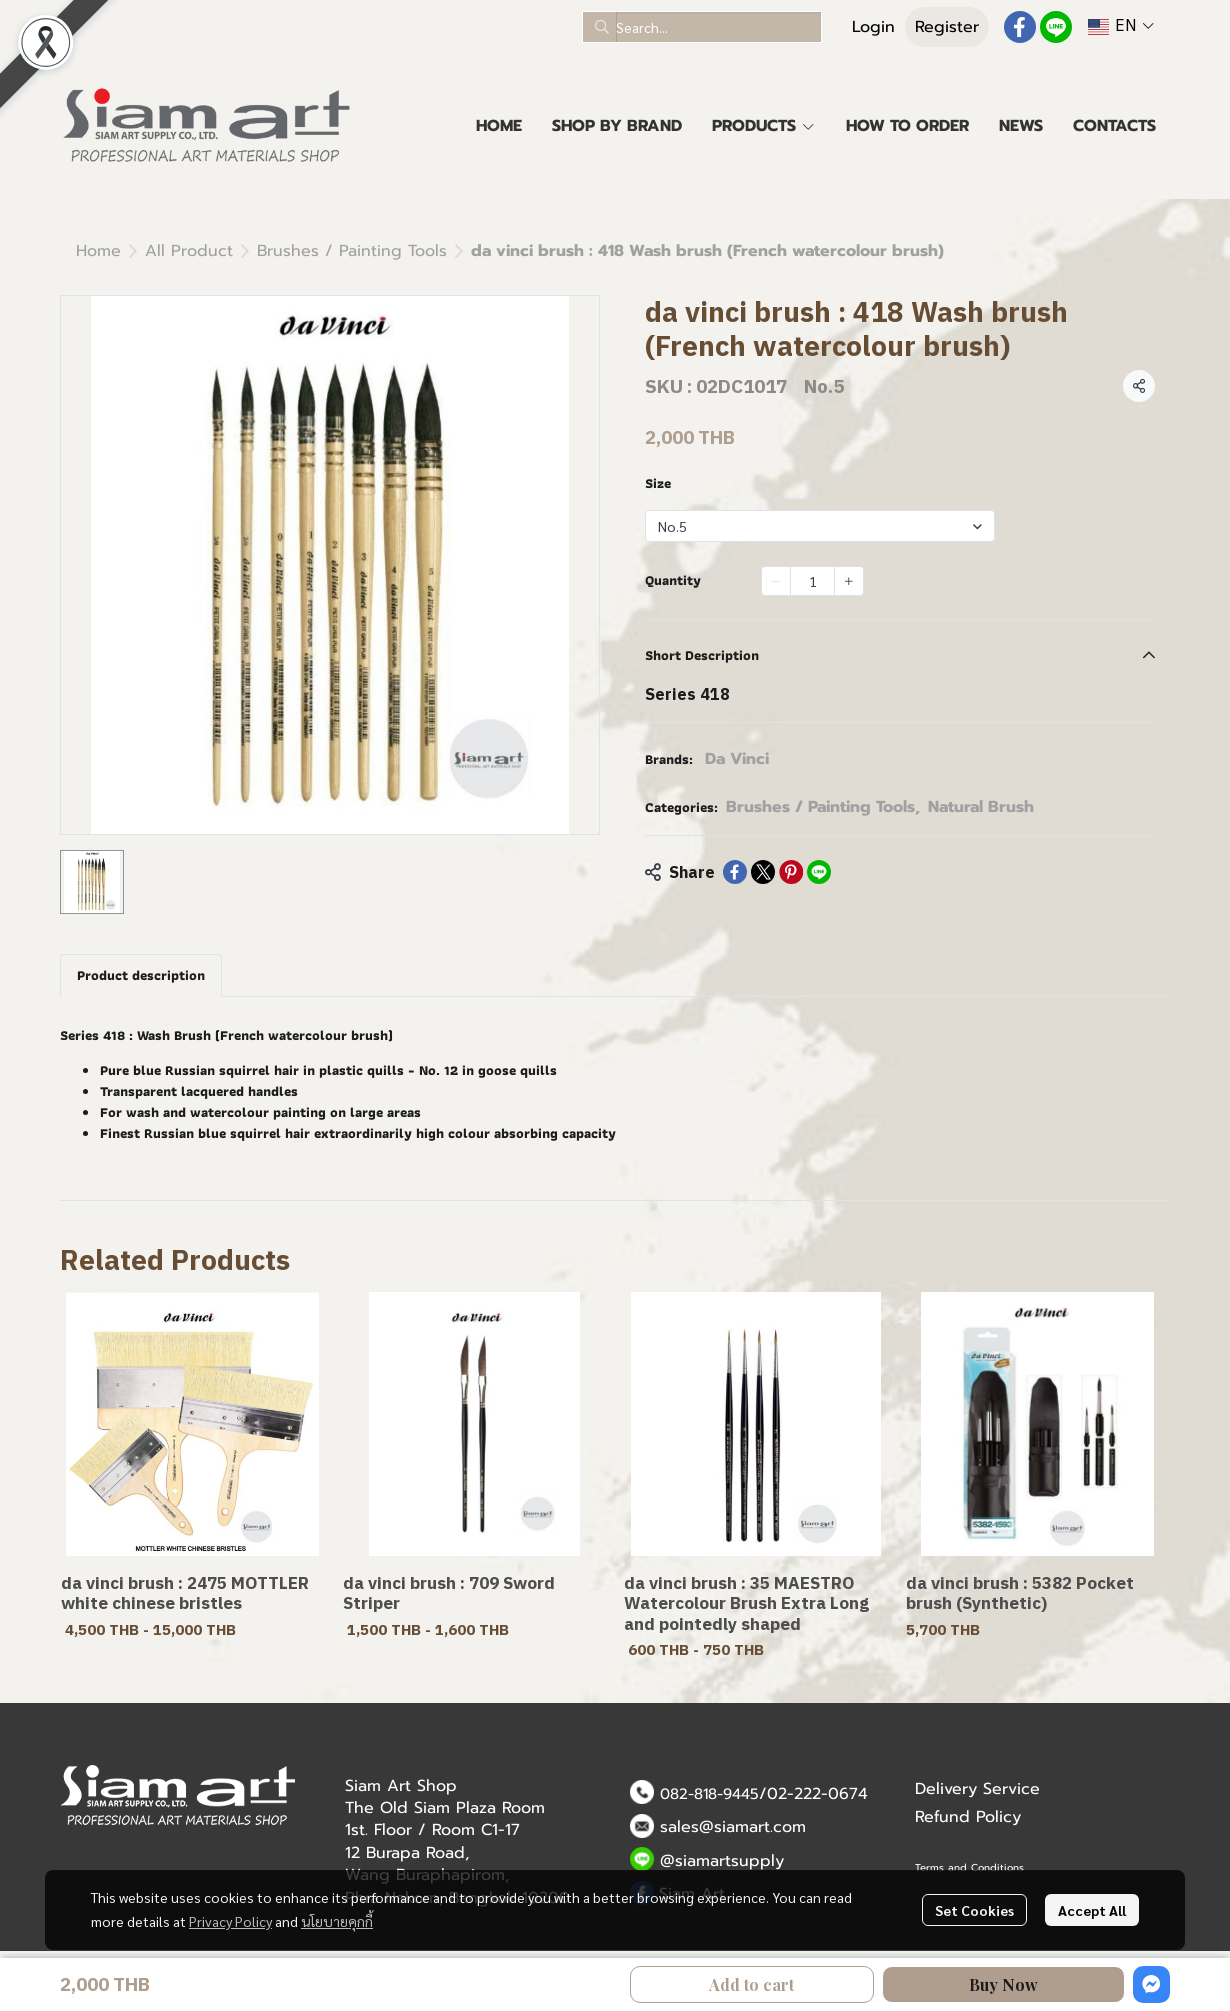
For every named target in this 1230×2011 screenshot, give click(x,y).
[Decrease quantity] (776, 581)
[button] (702, 27)
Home (98, 251)
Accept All (1092, 1910)
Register (947, 27)
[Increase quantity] (849, 581)
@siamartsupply (722, 1861)
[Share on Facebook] (735, 872)
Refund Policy (968, 1817)
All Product (189, 251)
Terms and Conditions (969, 1867)
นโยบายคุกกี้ (337, 1921)
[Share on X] (763, 872)
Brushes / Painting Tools (352, 251)
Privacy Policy (230, 1921)
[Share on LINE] (819, 872)
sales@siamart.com (733, 1827)
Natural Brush (981, 807)
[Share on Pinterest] (791, 872)
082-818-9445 (709, 1794)
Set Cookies (974, 1910)
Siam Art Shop (401, 1786)
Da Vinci (737, 759)
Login (873, 27)
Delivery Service (977, 1789)
